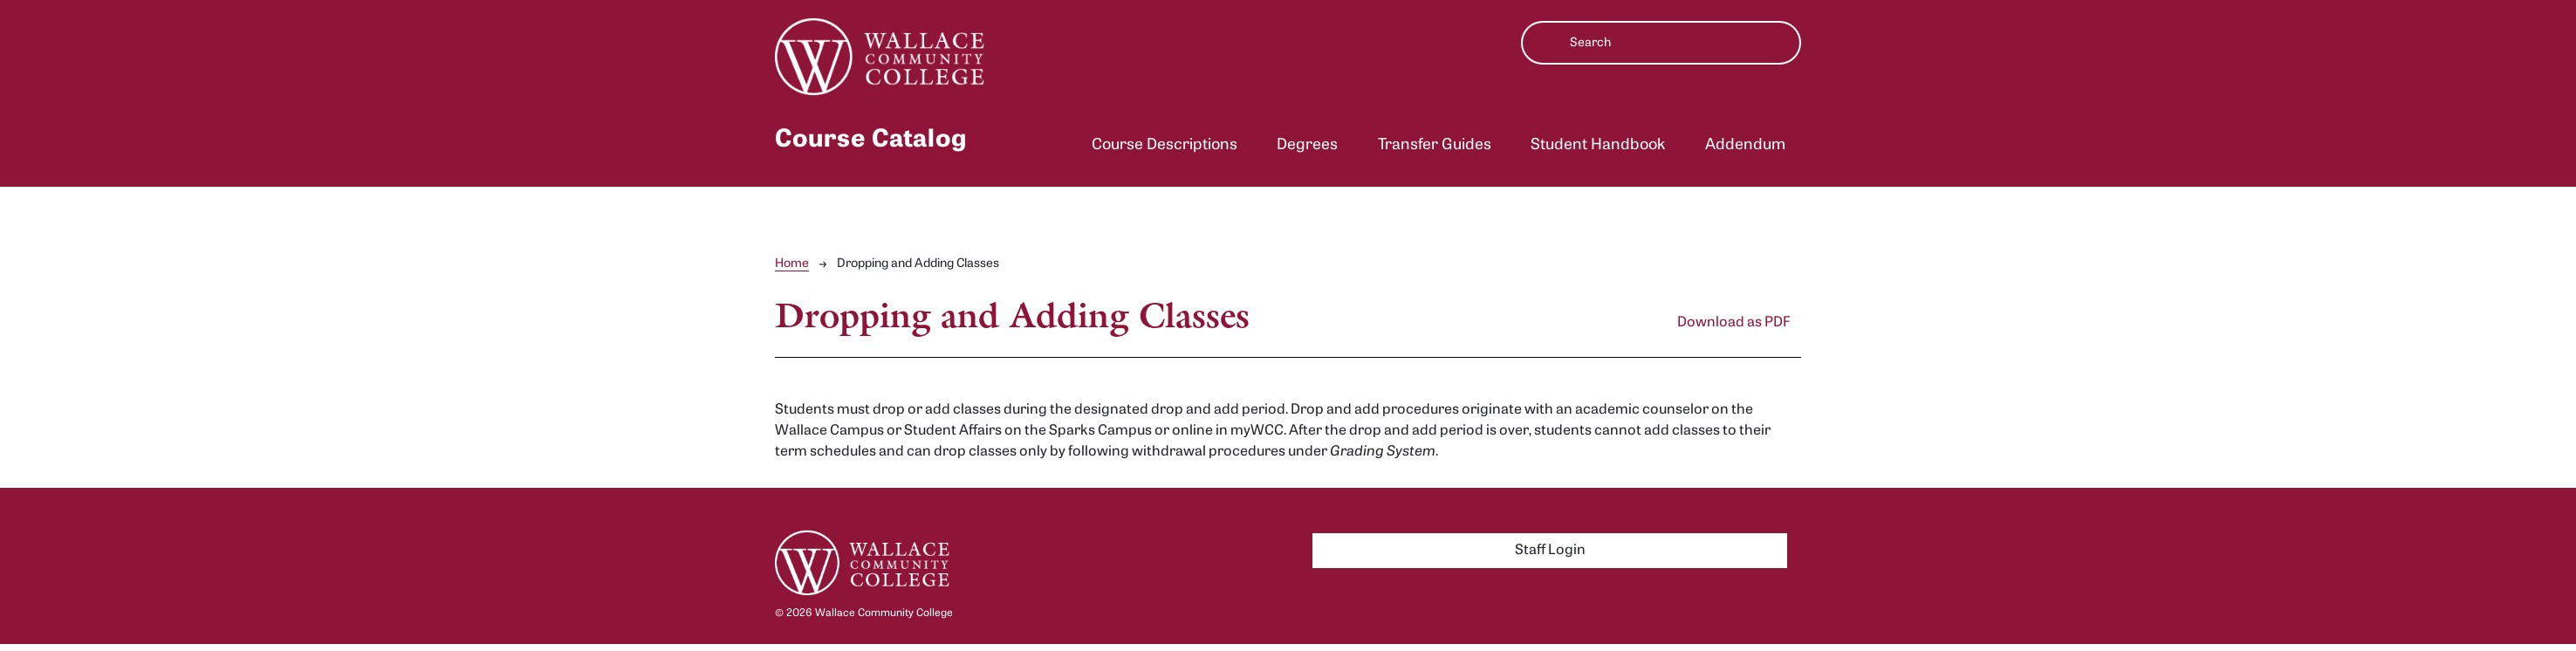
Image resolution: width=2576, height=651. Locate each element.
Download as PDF (1734, 323)
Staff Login (1550, 551)
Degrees (1307, 145)
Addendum (1745, 145)
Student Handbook (1598, 145)
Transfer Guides (1434, 145)
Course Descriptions (1164, 145)
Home (792, 264)
